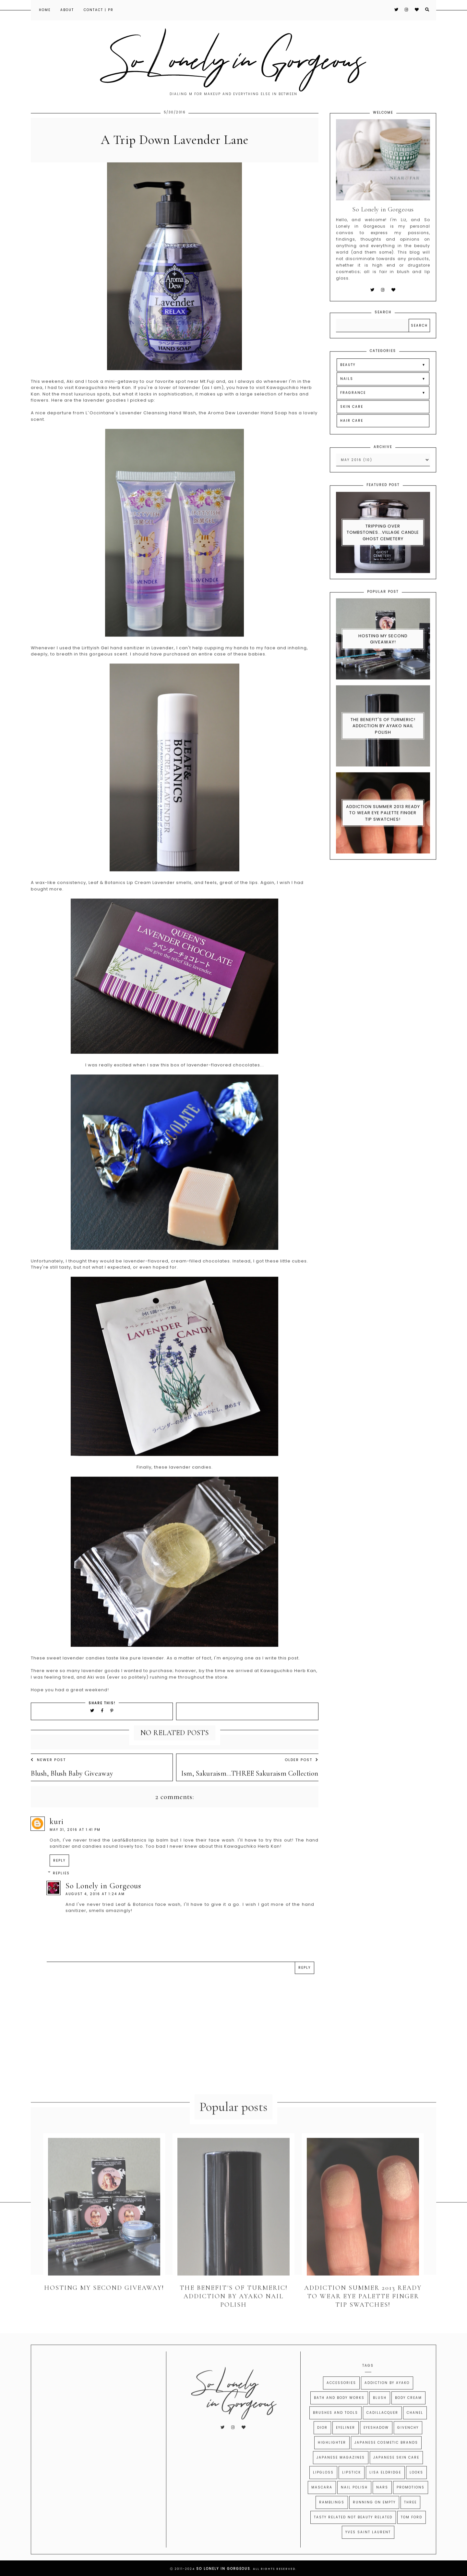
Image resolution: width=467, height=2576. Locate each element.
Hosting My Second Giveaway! (383, 652)
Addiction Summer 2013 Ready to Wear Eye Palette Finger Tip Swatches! (383, 826)
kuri (57, 1835)
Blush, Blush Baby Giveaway (72, 1787)
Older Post (301, 1773)
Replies (61, 1886)
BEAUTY (347, 378)
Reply (59, 1874)
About (67, 9)
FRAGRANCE (353, 406)
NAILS (346, 392)
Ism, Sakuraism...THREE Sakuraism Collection (249, 1787)
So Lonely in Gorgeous (103, 1899)
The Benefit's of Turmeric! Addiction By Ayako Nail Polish (383, 739)
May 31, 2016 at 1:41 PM (75, 1843)
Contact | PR (99, 9)
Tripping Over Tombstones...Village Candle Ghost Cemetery (383, 546)
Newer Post (48, 1773)
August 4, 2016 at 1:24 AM (95, 1907)
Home (45, 9)
